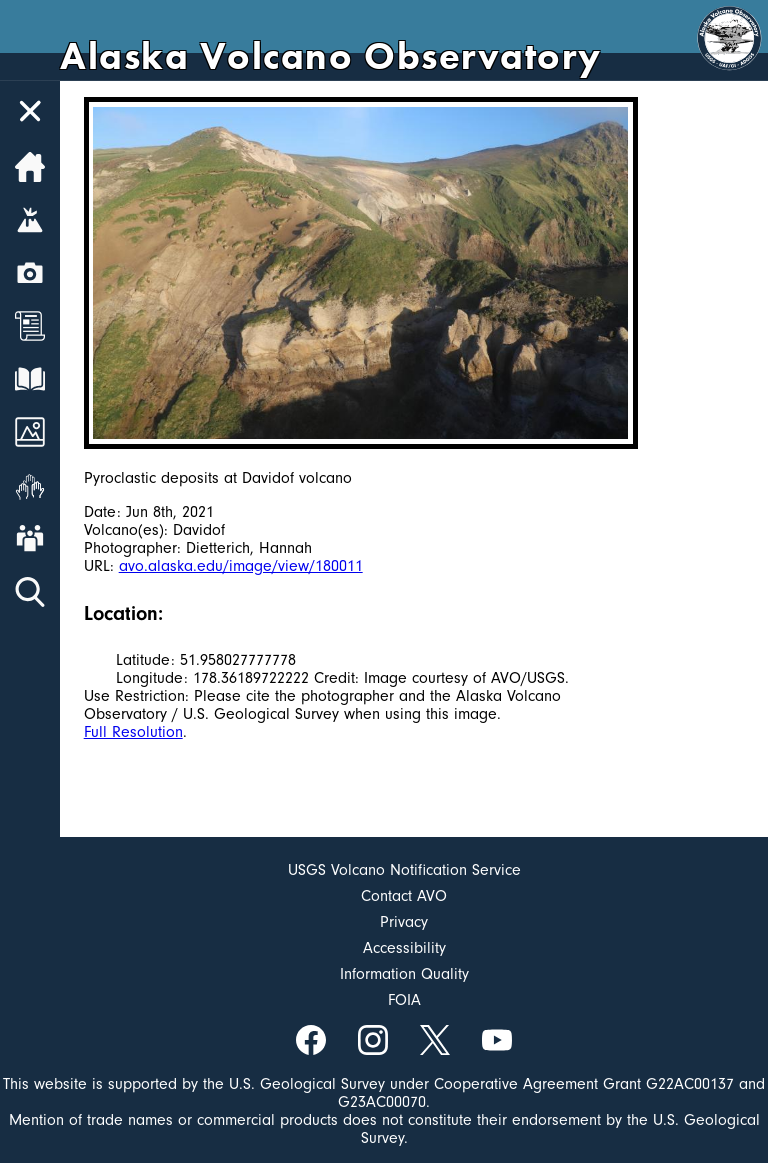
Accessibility (404, 948)
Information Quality (404, 974)
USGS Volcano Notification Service (404, 870)
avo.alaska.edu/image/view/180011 (241, 566)
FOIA (404, 1000)
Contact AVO (404, 896)
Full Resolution (133, 732)
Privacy (404, 922)
